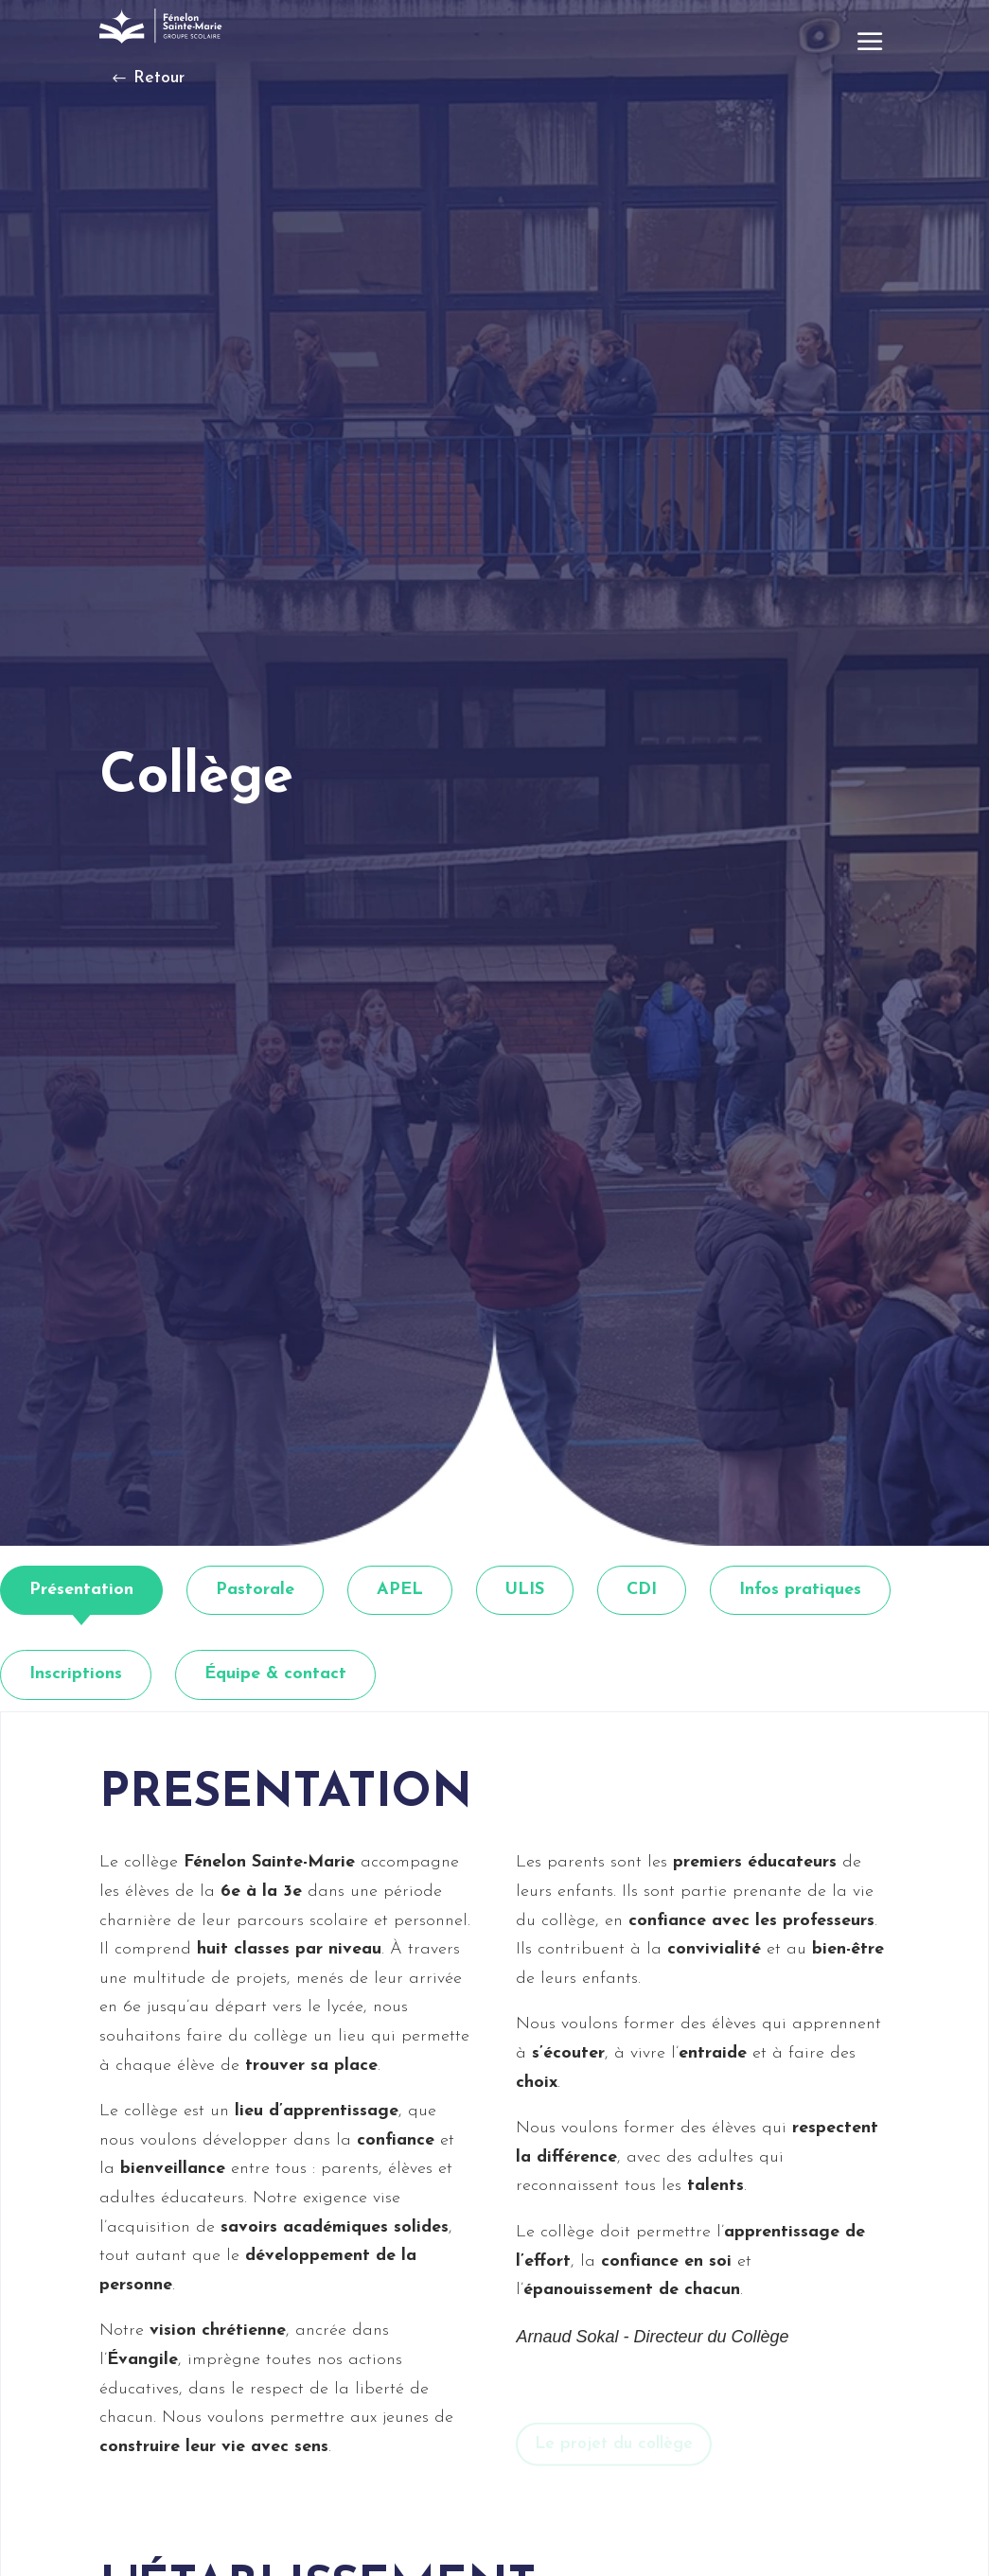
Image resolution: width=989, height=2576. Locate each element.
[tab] (81, 1591)
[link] (162, 26)
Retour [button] (159, 78)
